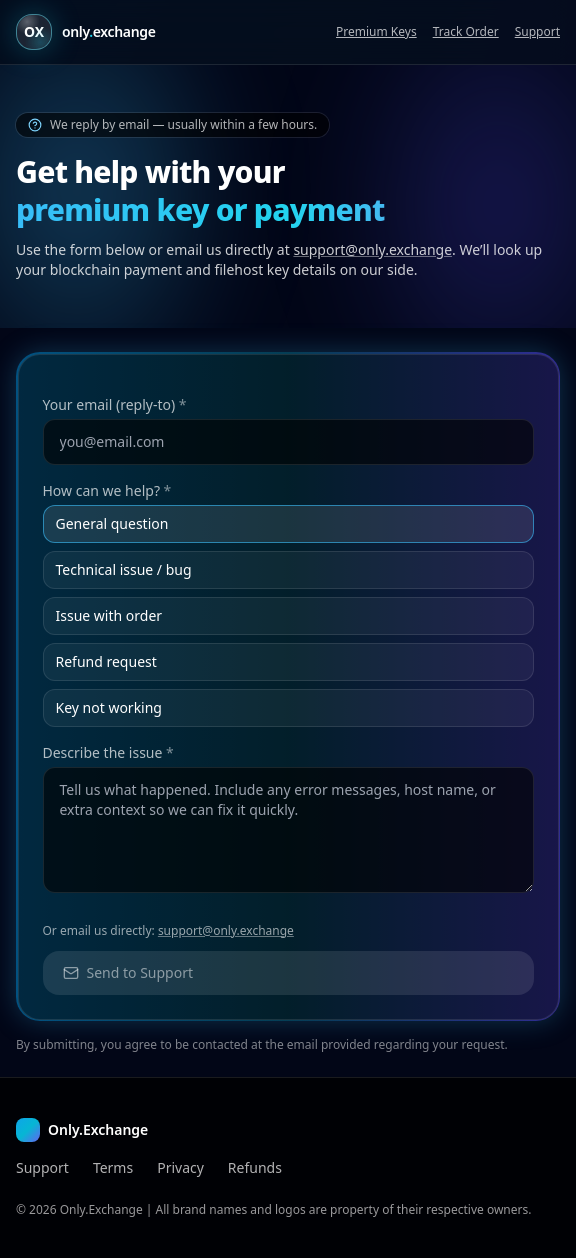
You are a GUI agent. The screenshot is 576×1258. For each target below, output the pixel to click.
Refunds (255, 1167)
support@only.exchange (372, 249)
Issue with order (109, 615)
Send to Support (128, 972)
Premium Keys (376, 32)
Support (537, 32)
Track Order (466, 32)
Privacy (180, 1167)
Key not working (109, 707)
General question (112, 523)
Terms (113, 1167)
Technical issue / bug (124, 569)
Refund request (106, 661)
